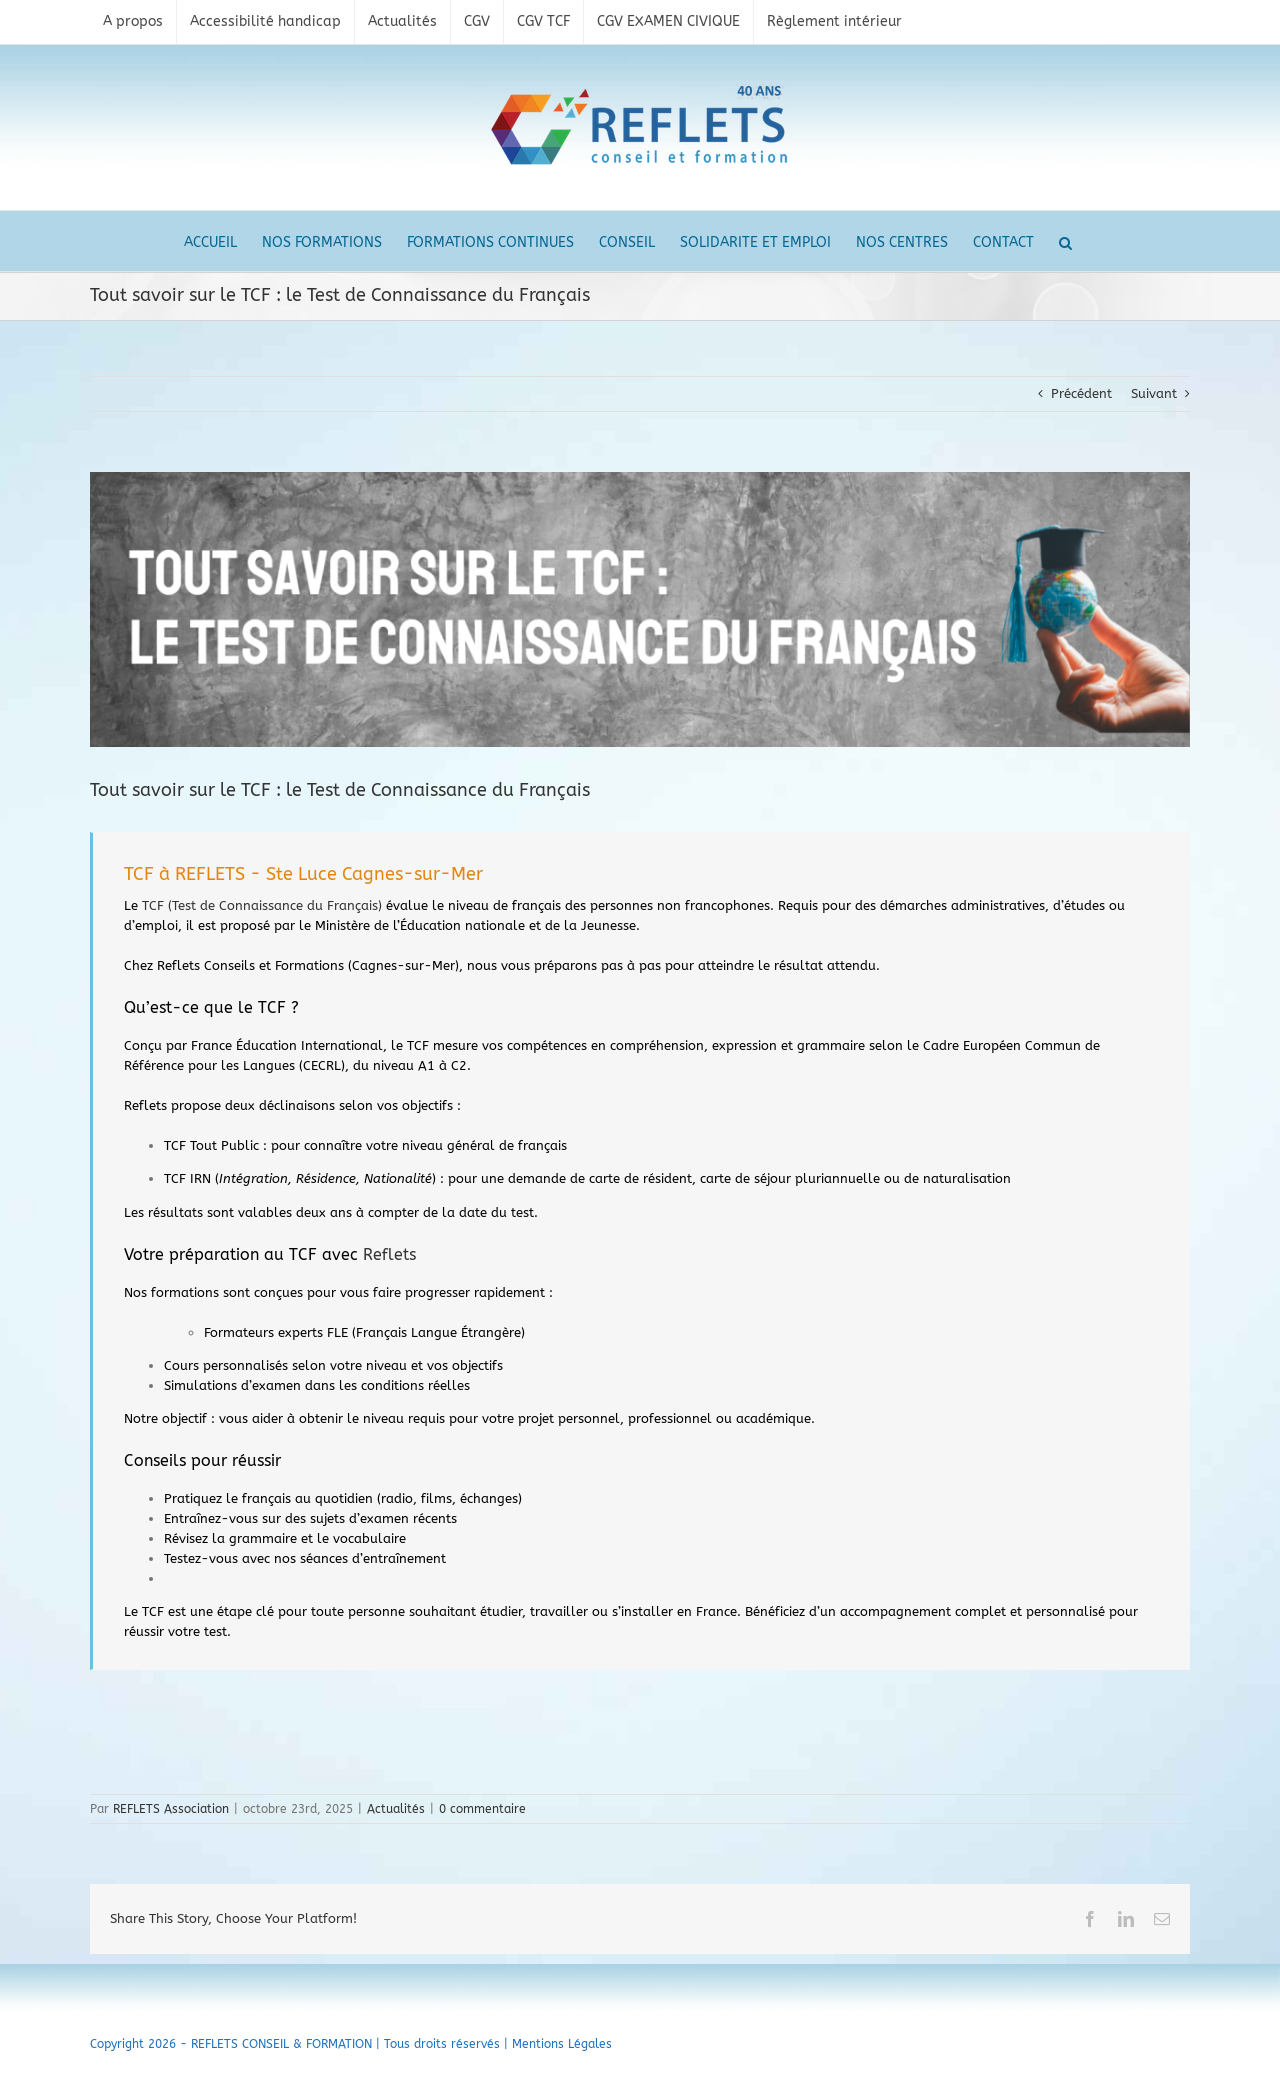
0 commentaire (482, 1809)
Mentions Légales (562, 2044)
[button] (1065, 241)
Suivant (1154, 393)
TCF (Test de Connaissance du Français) (262, 905)
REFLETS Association (171, 1809)
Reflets (389, 1254)
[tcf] (640, 609)
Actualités (396, 1809)
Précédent (1081, 393)
